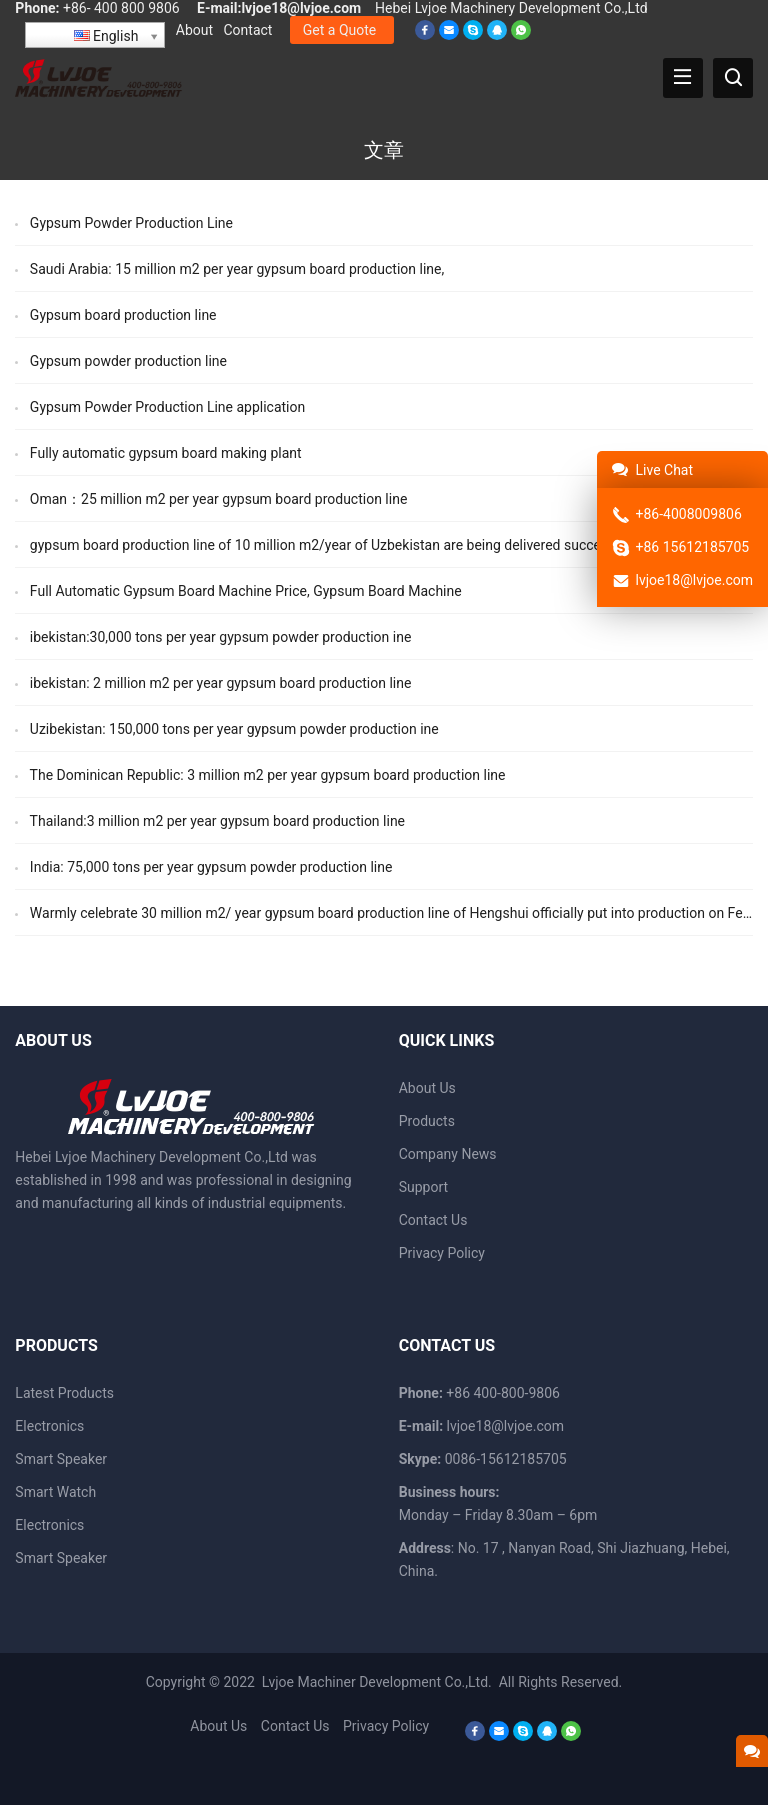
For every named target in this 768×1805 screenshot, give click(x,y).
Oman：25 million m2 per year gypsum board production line (218, 499)
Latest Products (64, 1393)
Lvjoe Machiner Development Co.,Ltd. (378, 1682)
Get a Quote (339, 30)
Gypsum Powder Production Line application (167, 407)
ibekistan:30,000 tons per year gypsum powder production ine (221, 637)
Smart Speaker (61, 1459)
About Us (427, 1088)
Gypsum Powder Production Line (131, 223)
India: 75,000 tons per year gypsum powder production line (211, 867)
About (194, 30)
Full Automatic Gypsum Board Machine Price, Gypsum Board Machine (246, 591)
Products (427, 1121)
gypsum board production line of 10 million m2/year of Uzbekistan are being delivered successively (336, 545)
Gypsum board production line (123, 315)
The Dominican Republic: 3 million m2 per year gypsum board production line (268, 775)
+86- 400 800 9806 (121, 8)
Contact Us (433, 1220)
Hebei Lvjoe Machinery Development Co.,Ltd (511, 8)
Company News (448, 1154)
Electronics (49, 1426)
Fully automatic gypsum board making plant (166, 453)
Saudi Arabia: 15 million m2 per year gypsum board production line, (237, 269)
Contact (247, 30)
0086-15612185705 (506, 1459)
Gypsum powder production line (128, 361)
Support (423, 1187)
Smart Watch (55, 1492)
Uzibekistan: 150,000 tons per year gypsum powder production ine (234, 729)
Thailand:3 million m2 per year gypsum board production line (217, 821)
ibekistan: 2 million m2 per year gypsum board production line (221, 683)
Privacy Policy (442, 1253)
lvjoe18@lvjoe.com (301, 8)
